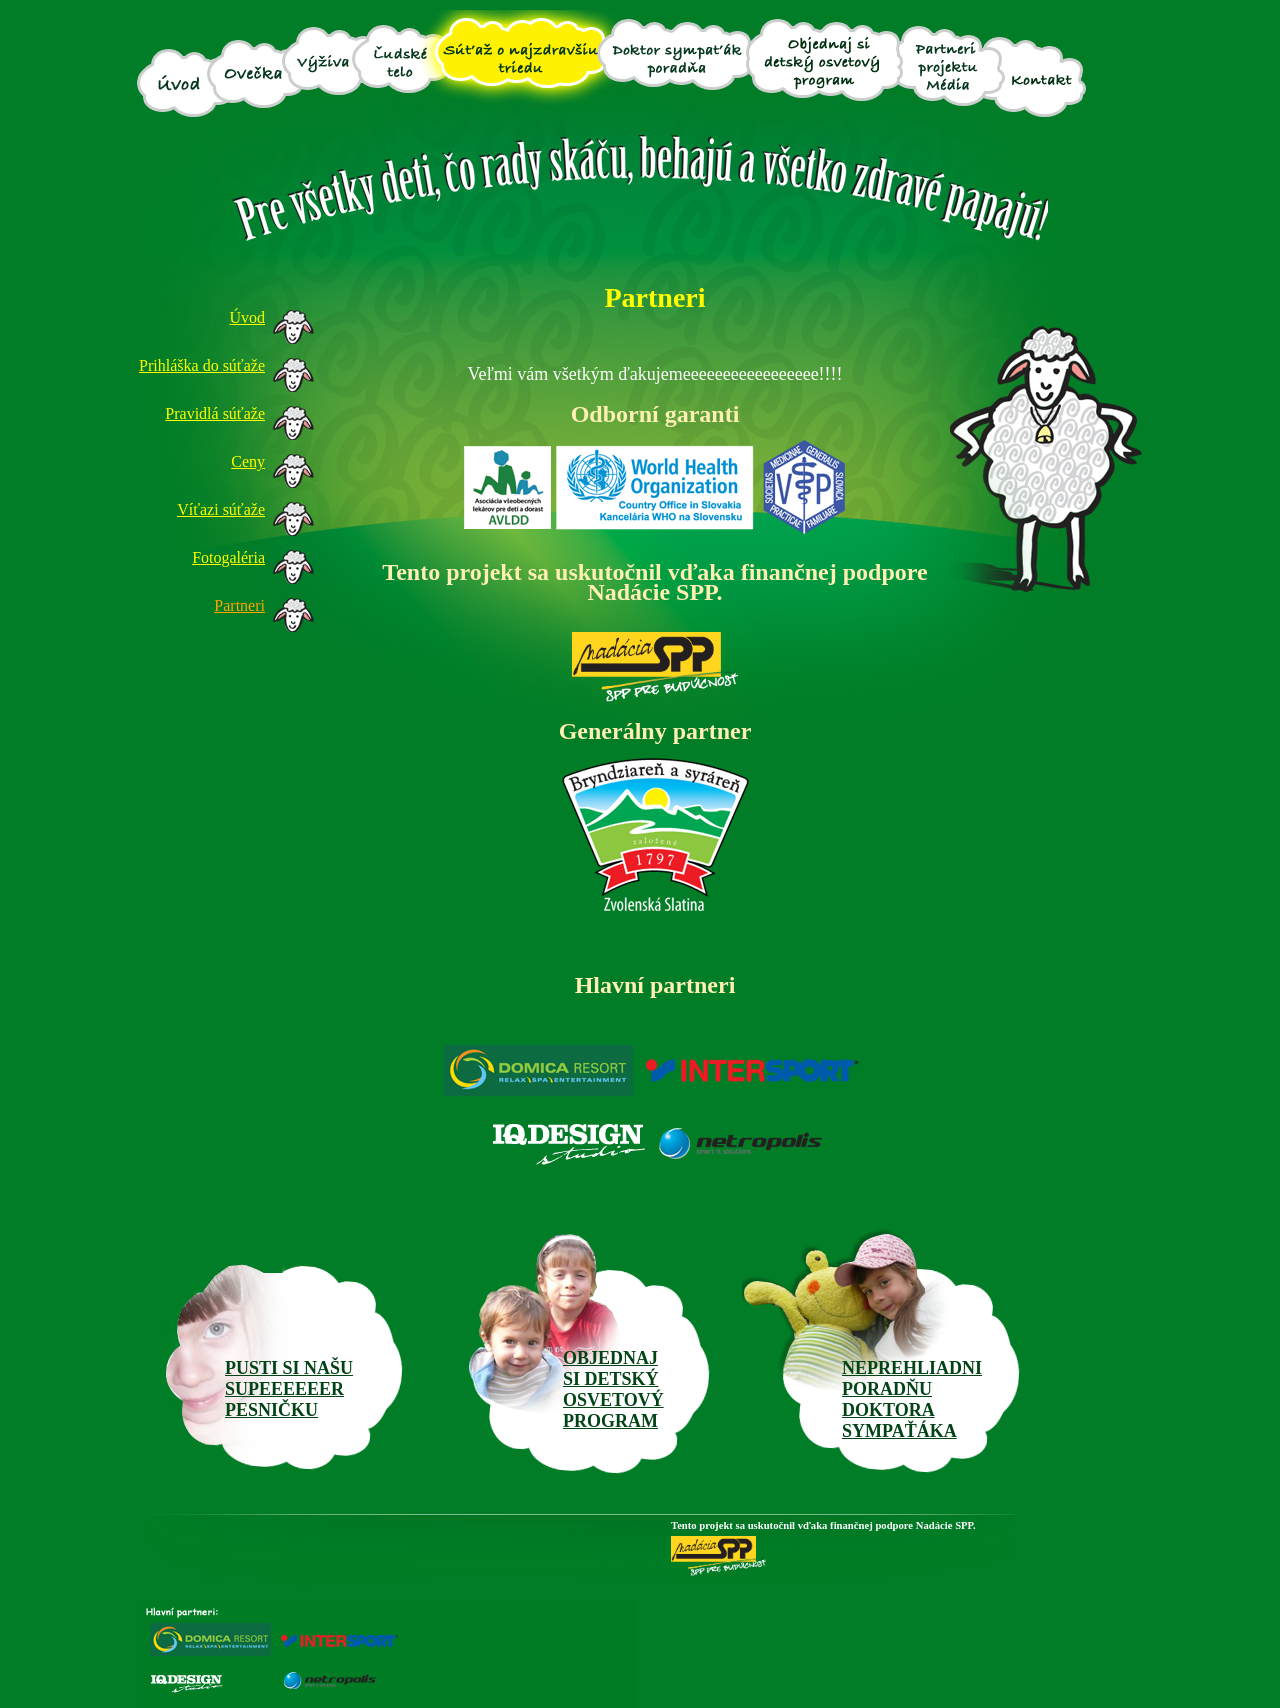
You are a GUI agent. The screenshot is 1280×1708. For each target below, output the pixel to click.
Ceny (248, 461)
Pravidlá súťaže (215, 413)
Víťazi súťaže (221, 509)
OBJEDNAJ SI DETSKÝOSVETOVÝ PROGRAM (613, 1389)
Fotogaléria (228, 557)
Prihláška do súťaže (202, 365)
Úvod (247, 317)
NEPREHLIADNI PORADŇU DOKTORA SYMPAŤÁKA (912, 1399)
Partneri (239, 605)
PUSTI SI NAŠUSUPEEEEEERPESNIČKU (289, 1389)
